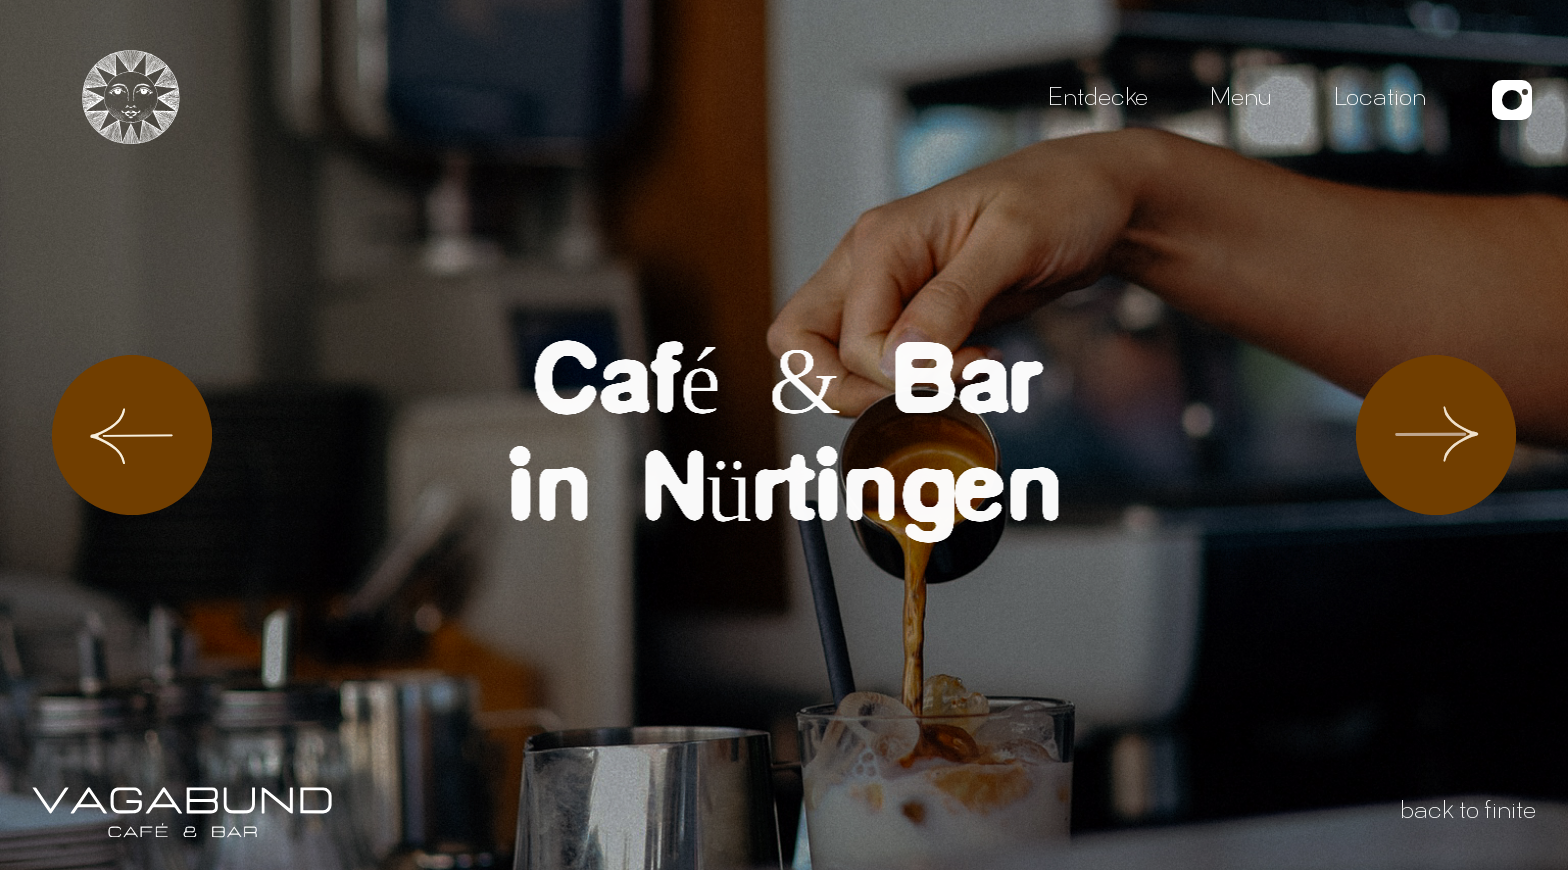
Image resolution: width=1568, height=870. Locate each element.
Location (1380, 99)
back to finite (1468, 813)
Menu (1241, 99)
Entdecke (1098, 99)
